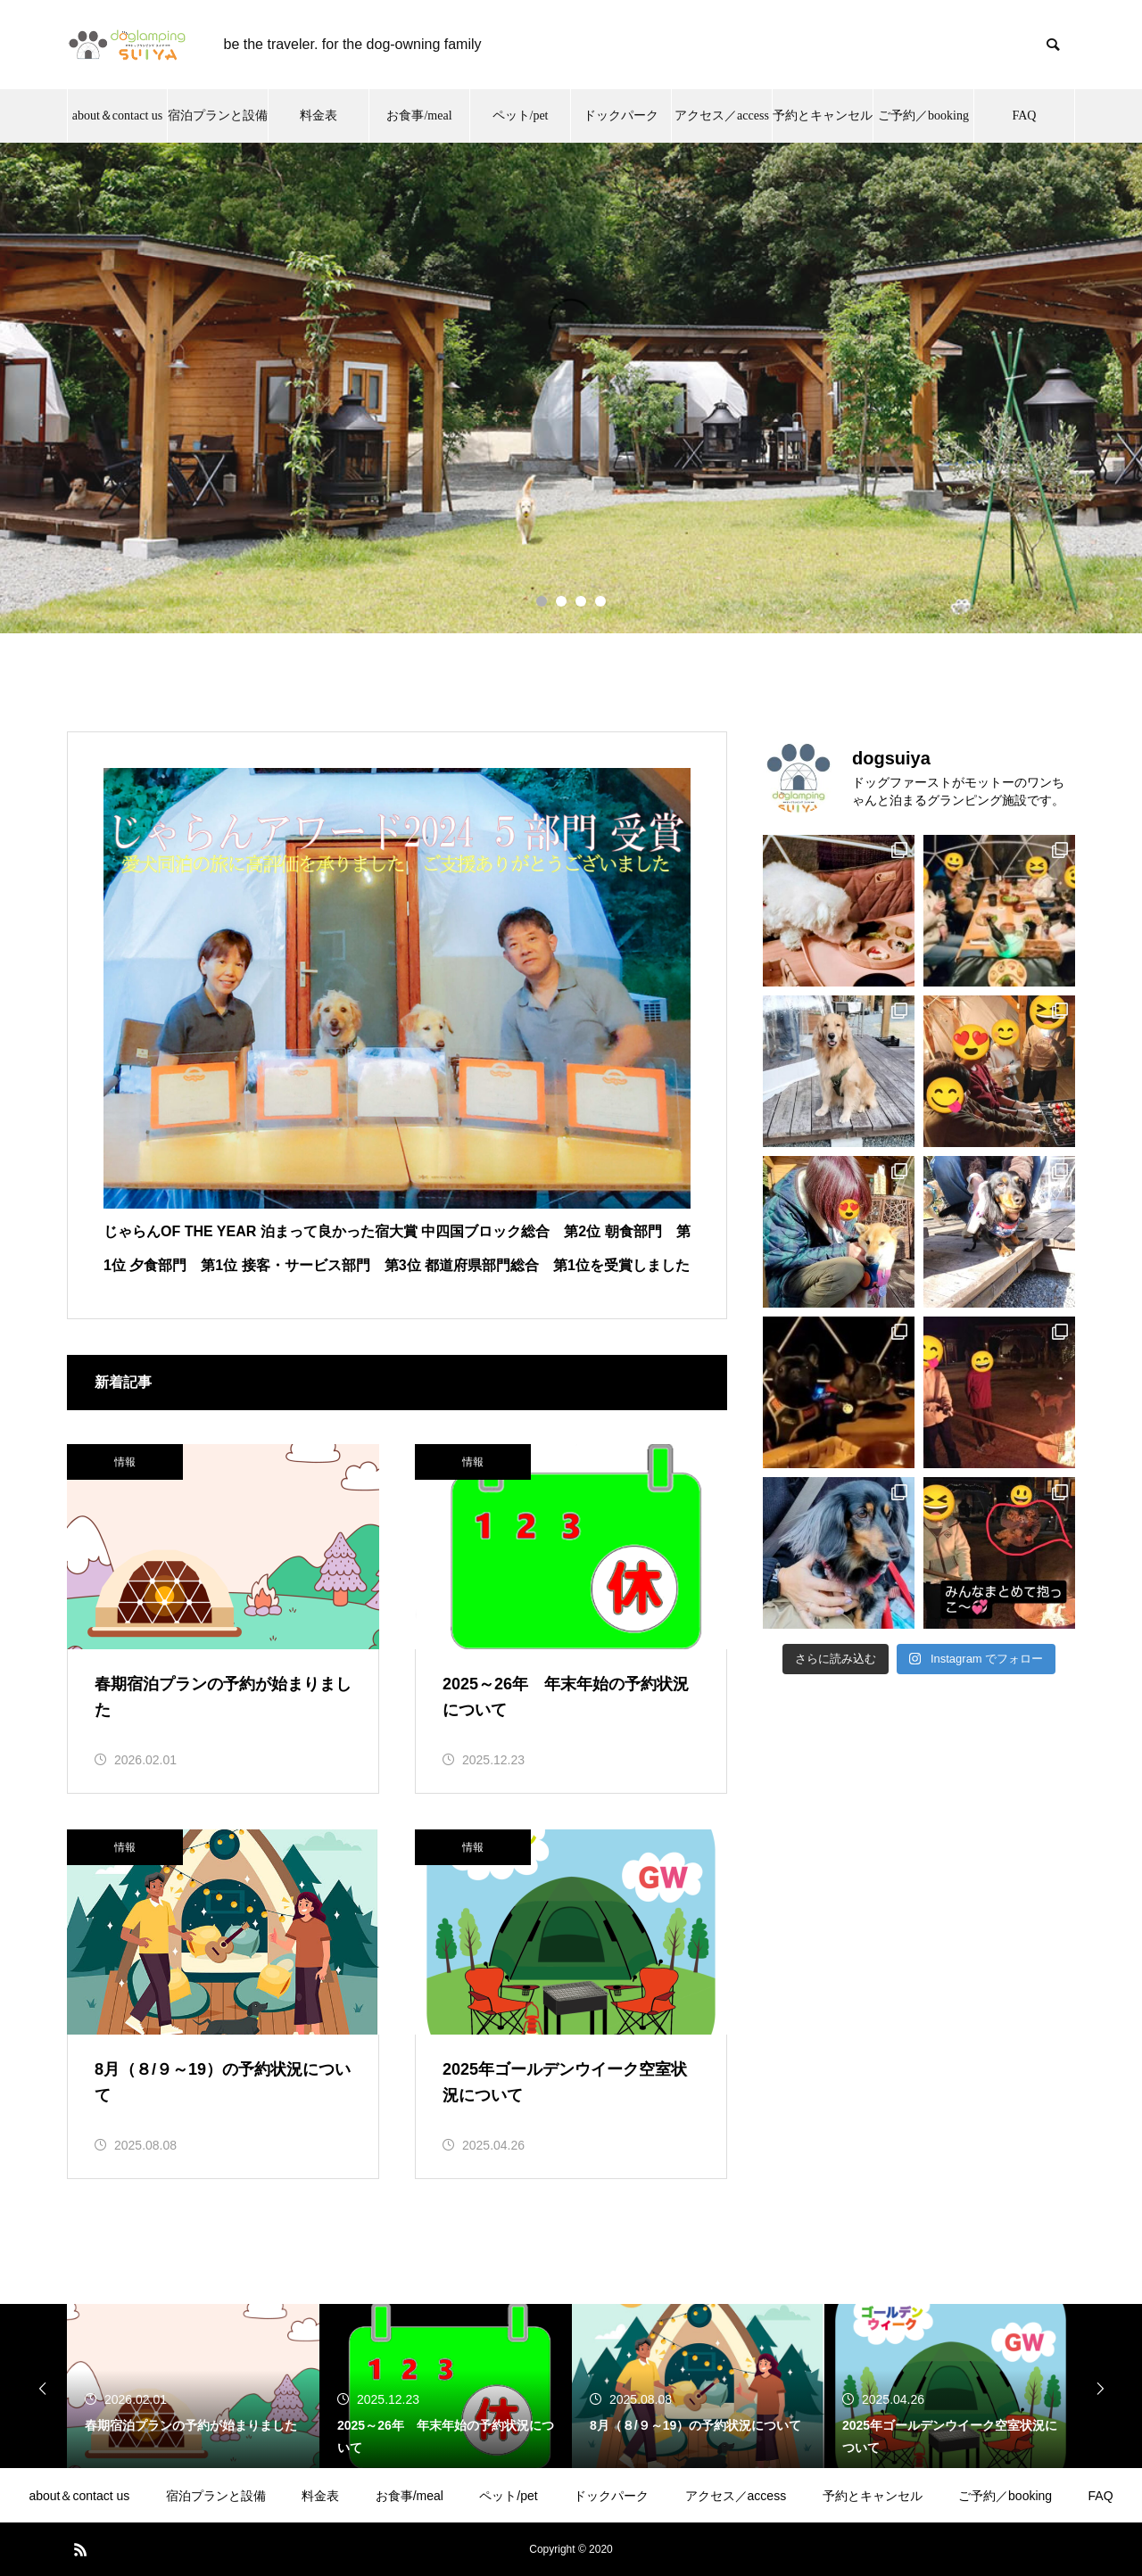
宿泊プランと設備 (216, 2496)
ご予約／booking (1005, 2496)
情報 (125, 1462)
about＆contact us (79, 2496)
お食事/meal (409, 2496)
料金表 (320, 2496)
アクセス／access (736, 2496)
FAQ (1100, 2496)
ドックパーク (611, 2496)
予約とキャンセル (873, 2496)
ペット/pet (508, 2496)
